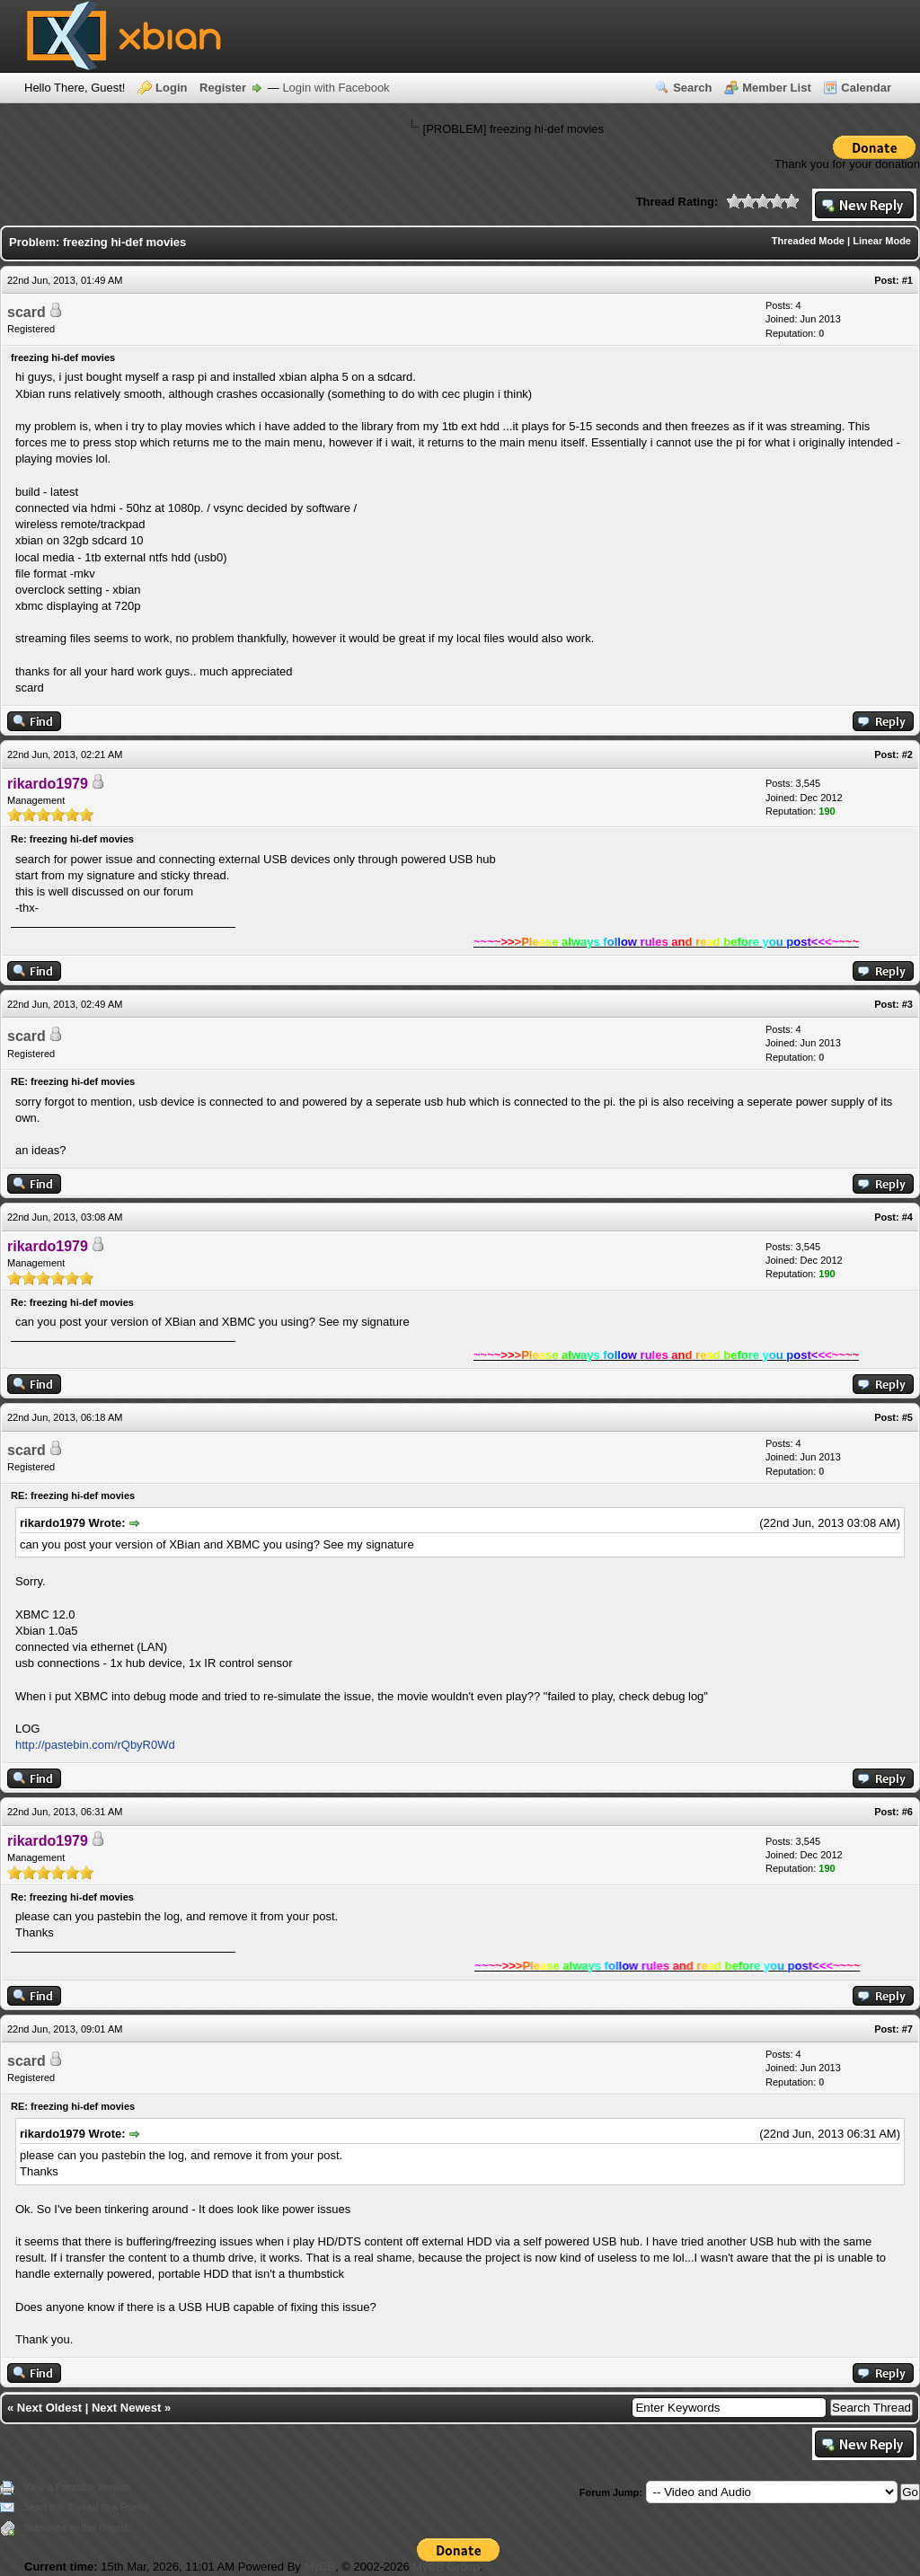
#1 (907, 280)
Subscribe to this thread (75, 2527)
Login (171, 87)
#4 (907, 1217)
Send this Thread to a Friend (85, 2506)
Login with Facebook (335, 87)
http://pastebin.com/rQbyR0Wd (95, 1744)
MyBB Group (445, 2566)
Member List (776, 87)
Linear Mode (882, 240)
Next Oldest (49, 2407)
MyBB (319, 2566)
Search (692, 87)
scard (26, 312)
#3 (907, 1004)
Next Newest (126, 2407)
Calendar (866, 87)
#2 (907, 754)
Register (222, 87)
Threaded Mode (808, 240)
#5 (907, 1417)
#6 (907, 1811)
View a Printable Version (76, 2487)
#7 (907, 2029)
